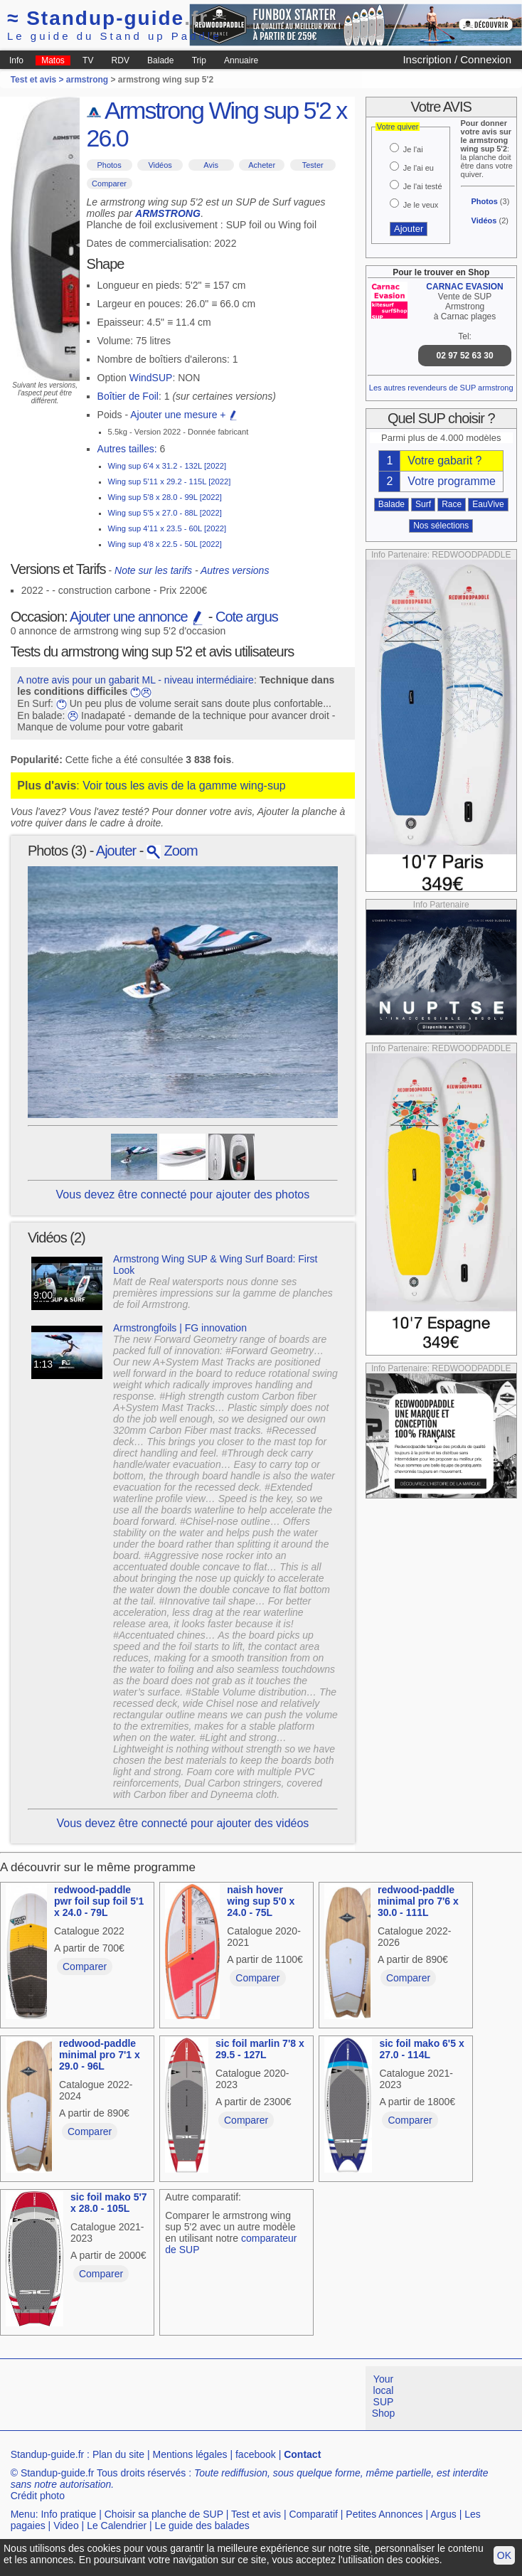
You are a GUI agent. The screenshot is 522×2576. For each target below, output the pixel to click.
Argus (443, 2514)
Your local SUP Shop (383, 2396)
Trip (199, 60)
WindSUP (151, 377)
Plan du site (118, 2454)
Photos (109, 165)
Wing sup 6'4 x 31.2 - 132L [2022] (167, 466)
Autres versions (235, 570)
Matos (53, 60)
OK (504, 2555)
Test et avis (256, 2514)
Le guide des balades (202, 2525)
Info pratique (68, 2514)
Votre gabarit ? (444, 460)
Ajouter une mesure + (184, 414)
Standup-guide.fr (48, 2454)
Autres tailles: (127, 448)
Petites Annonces (384, 2514)
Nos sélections (441, 526)
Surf (423, 504)
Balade (160, 60)
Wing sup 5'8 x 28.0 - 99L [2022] (165, 497)
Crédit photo (38, 2495)
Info (16, 60)
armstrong (87, 80)
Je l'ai (413, 149)
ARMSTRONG (168, 213)
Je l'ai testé (422, 186)
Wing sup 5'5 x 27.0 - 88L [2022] (165, 513)
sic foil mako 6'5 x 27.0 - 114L (421, 2049)
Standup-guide (107, 18)
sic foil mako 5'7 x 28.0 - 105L (108, 2202)
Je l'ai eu (418, 168)
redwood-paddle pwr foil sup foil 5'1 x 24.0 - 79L (99, 1901)
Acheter (261, 165)
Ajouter (116, 850)
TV (87, 60)
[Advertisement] (259, 2398)
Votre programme (452, 481)
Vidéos (159, 165)
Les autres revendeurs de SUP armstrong (441, 387)
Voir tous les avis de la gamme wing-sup (183, 785)
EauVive (488, 504)
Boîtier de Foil (128, 396)
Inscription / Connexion (457, 59)
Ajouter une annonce (137, 616)
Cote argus (246, 616)
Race (452, 504)
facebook (255, 2454)
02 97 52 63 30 (465, 356)
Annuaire (241, 60)
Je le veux (421, 205)
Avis (210, 165)
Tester (313, 165)
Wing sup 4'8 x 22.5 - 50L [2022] (165, 544)
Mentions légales (189, 2454)
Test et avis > (38, 80)
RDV (120, 60)
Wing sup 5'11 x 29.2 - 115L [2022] (169, 481)
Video (66, 2525)
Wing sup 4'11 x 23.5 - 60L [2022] (167, 528)
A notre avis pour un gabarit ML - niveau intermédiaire (135, 680)
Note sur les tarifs (153, 570)
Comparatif (313, 2514)
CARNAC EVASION (464, 287)
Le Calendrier (117, 2525)
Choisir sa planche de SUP (164, 2514)
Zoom (172, 850)
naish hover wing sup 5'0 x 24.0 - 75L (260, 1901)
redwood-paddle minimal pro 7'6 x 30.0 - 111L (418, 1901)
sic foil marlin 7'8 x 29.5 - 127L (259, 2049)
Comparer (109, 183)
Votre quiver (398, 126)
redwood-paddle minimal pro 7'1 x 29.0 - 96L (99, 2055)
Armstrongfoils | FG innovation (180, 1328)
